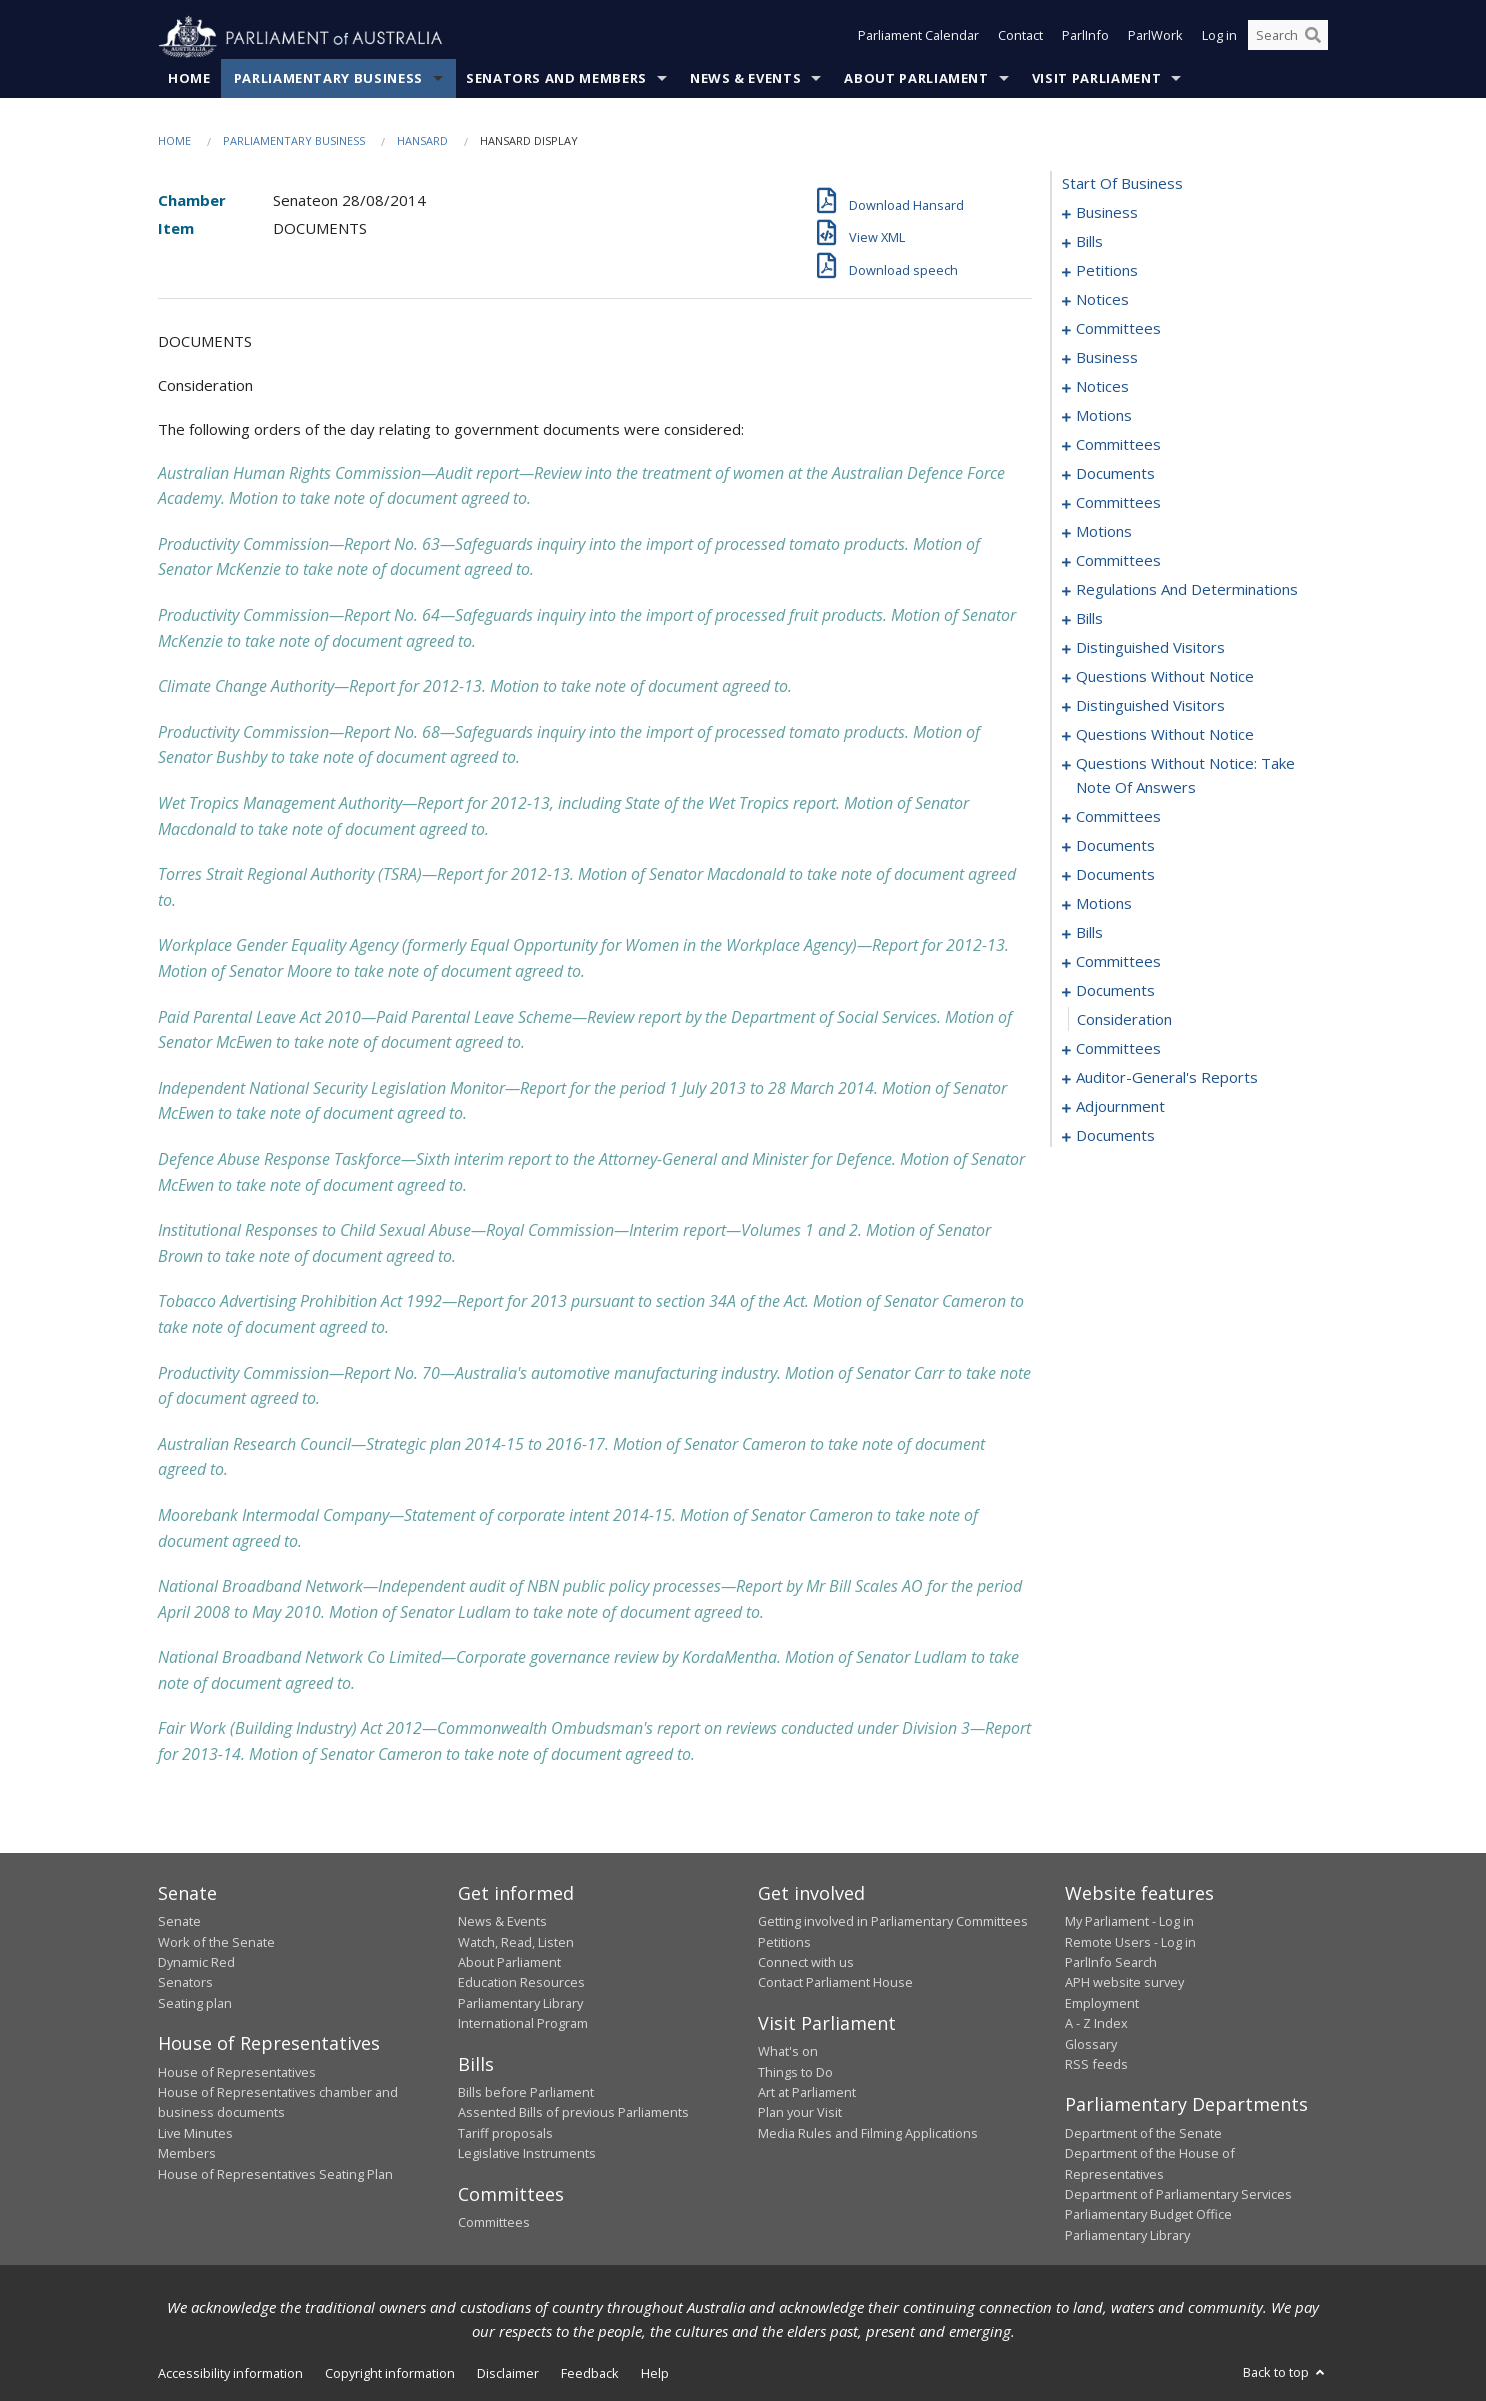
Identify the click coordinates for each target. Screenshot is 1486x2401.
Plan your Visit (800, 2113)
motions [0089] (1104, 532)
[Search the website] (1288, 38)
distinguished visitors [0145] (1150, 648)
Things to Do (795, 2072)
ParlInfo (1085, 38)
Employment (1102, 2003)
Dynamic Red (196, 1963)
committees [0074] (1118, 445)
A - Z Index (1096, 2024)
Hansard (422, 141)
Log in (1219, 38)
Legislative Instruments (527, 2154)
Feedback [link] (590, 2374)
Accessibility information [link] (230, 2374)
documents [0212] (1115, 991)
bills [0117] (1089, 619)
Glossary (1091, 2044)
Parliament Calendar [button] (918, 38)
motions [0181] (1104, 904)
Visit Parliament (1096, 79)
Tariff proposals (505, 2133)
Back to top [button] (1285, 2373)
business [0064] (1107, 358)
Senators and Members (556, 79)
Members (187, 2154)
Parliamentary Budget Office (1148, 2215)
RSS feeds (1096, 2065)
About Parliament (916, 79)
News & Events (745, 79)
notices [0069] (1102, 387)
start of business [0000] (1122, 184)
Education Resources (521, 1983)
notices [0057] (1102, 300)
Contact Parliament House (835, 1983)
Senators (185, 1983)
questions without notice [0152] (1165, 735)
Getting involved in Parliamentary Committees (893, 1922)
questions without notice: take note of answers (1185, 776)
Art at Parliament (807, 2093)
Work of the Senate (216, 1942)
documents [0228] (1115, 1136)
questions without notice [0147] (1165, 677)
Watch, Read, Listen (516, 1942)
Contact (1020, 38)
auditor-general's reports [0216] (1167, 1078)
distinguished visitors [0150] (1150, 706)
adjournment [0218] (1120, 1107)
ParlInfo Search (1111, 1963)
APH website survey (1124, 1983)
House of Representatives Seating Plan (275, 2174)
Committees (494, 2223)
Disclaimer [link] (508, 2374)
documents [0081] (1115, 474)
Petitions (784, 1942)
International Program (523, 2024)
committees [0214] (1118, 1049)
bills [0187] (1089, 933)
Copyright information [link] (390, 2374)
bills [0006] (1089, 242)
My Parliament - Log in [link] (1129, 1922)
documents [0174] (1115, 846)
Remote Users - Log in (1130, 1942)
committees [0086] (1118, 503)
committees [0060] (1118, 329)
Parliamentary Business (328, 79)
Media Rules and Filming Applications (868, 2133)
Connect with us (806, 1963)
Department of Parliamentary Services (1178, 2195)
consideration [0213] (1124, 1020)
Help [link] (655, 2374)
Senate (179, 1922)
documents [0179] (1115, 875)
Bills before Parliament (526, 2093)
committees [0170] (1118, 817)
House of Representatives (237, 2072)
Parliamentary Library (520, 2003)
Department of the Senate (1143, 2133)
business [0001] (1107, 213)
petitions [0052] (1107, 271)
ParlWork (1155, 38)
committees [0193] (1118, 962)
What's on (788, 2052)
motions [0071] (1104, 416)
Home (189, 79)
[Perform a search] (1313, 38)
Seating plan (195, 2003)
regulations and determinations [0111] (1187, 590)
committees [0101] (1118, 561)
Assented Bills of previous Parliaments (573, 2113)
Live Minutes (195, 2133)
